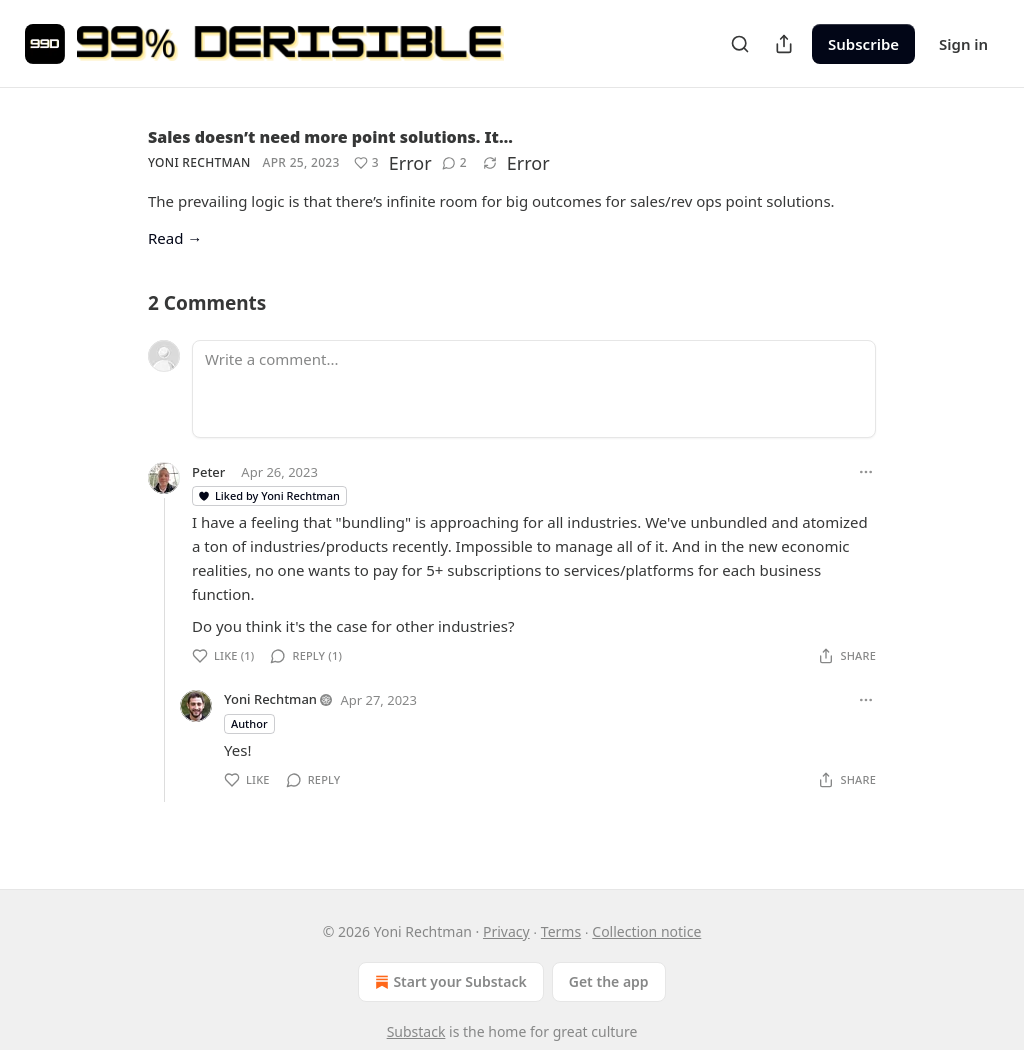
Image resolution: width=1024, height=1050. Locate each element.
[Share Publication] (784, 44)
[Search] (740, 44)
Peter (208, 472)
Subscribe (863, 44)
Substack (416, 1031)
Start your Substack (448, 982)
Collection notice (646, 931)
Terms (561, 931)
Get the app (609, 981)
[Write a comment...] (534, 389)
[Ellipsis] (866, 472)
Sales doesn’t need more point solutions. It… (330, 137)
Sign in (963, 44)
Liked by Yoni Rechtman (268, 495)
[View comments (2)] (454, 163)
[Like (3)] (366, 163)
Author (249, 723)
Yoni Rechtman (199, 162)
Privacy (506, 931)
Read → (175, 238)
